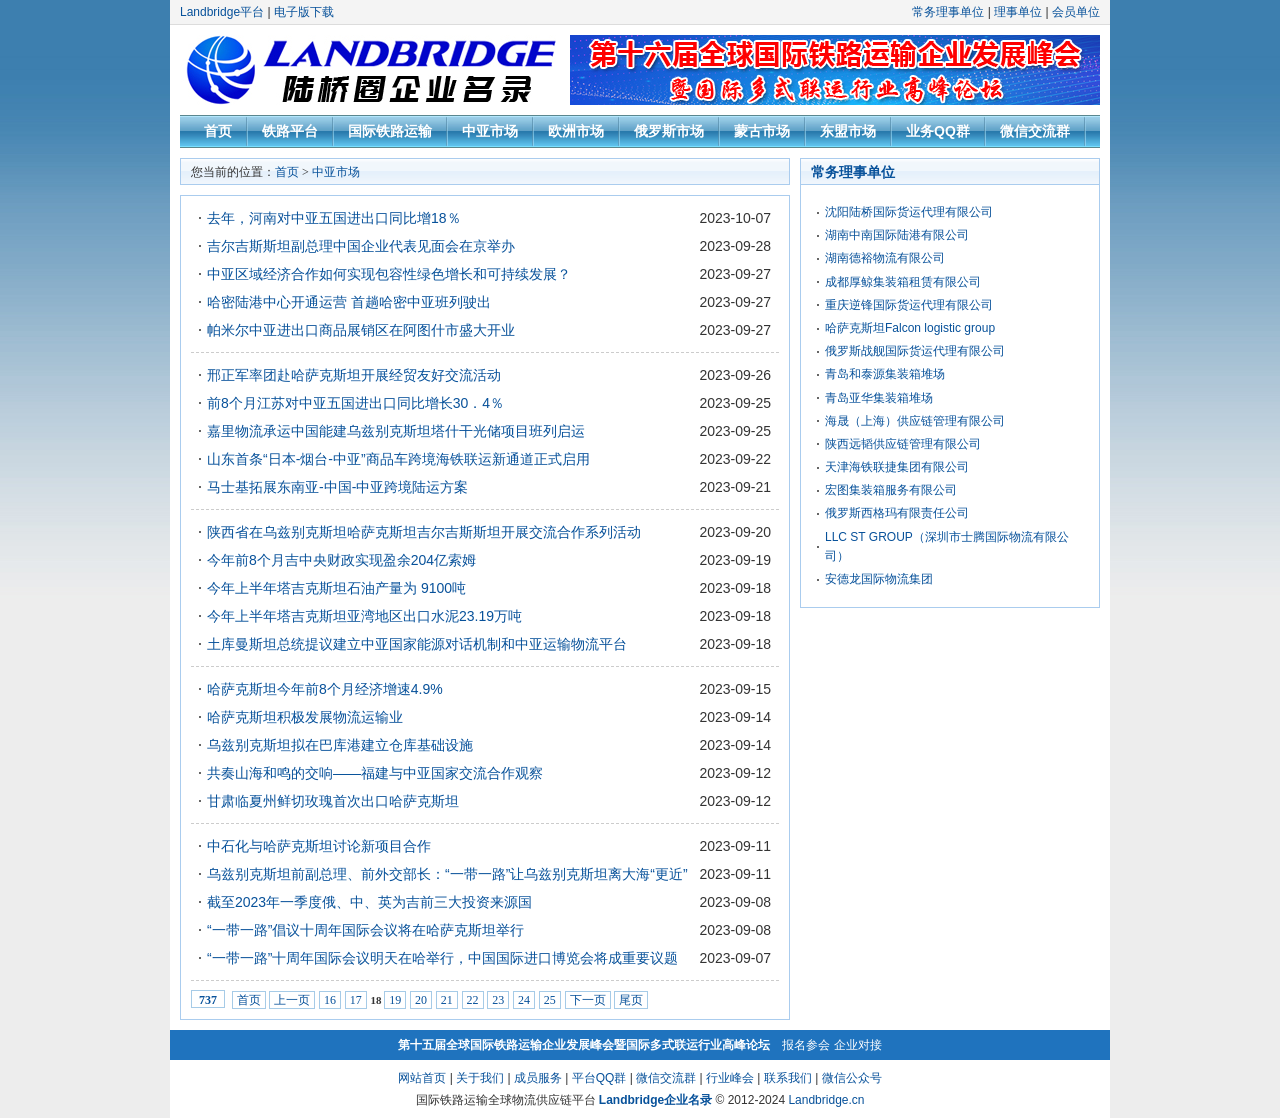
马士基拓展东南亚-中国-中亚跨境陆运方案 (337, 487)
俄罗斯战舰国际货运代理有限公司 (915, 351)
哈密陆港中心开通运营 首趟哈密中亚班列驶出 (349, 302)
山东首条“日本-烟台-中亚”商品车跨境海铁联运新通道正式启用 (398, 459)
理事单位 (1018, 12)
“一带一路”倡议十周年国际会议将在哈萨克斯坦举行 (365, 930)
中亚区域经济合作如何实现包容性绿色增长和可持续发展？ (389, 274)
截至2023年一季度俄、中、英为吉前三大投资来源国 (369, 902)
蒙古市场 (762, 131)
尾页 (631, 1000)
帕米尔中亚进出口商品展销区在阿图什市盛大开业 (361, 330)
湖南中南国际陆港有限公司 (897, 235)
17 (356, 1000)
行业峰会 (730, 1078)
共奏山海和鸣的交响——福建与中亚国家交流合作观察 (375, 773)
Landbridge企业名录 (655, 1100)
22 (473, 1000)
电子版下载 (304, 12)
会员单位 (1076, 12)
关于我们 (480, 1078)
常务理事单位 (948, 12)
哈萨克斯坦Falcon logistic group (910, 328)
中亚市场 (490, 131)
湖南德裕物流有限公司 (885, 258)
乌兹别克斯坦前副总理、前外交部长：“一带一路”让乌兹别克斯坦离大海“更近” (447, 874)
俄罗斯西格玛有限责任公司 (897, 513)
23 (498, 1000)
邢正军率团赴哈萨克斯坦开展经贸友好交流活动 (354, 375)
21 (447, 1000)
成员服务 (538, 1078)
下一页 (588, 1000)
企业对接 (858, 1045)
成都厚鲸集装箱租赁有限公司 (903, 282)
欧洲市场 (576, 131)
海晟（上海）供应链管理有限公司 (915, 421)
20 (421, 1000)
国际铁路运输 (390, 131)
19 (395, 1000)
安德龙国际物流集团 (879, 579)
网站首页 (422, 1078)
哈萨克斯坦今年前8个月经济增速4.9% (325, 689)
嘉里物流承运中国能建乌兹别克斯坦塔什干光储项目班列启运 (396, 431)
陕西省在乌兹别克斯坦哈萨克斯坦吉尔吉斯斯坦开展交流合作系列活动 (424, 532)
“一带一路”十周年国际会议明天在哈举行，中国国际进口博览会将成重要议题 (442, 958)
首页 (218, 131)
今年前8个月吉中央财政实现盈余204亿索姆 (341, 560)
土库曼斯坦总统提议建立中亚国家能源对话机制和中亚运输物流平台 (417, 644)
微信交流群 (1035, 131)
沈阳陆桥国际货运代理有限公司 (909, 212)
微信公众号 (852, 1078)
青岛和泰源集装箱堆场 (885, 374)
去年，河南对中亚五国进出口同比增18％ (334, 218)
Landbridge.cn (826, 1100)
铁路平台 (290, 131)
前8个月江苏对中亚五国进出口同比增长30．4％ (355, 403)
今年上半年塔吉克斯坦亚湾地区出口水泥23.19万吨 (364, 616)
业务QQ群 (938, 131)
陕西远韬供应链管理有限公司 (903, 444)
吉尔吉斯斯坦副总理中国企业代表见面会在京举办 (361, 246)
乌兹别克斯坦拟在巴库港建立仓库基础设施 (340, 745)
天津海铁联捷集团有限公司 (897, 467)
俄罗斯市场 (669, 131)
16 (330, 1000)
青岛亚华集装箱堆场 (879, 398)
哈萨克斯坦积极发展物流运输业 (305, 717)
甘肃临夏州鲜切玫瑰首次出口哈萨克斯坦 (333, 801)
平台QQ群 (599, 1078)
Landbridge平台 (222, 12)
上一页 (292, 1000)
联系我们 (788, 1078)
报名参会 (806, 1045)
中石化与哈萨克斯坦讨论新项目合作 (319, 846)
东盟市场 (848, 131)
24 (524, 1000)
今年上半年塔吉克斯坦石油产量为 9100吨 (336, 588)
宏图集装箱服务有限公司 (891, 490)
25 (550, 1000)
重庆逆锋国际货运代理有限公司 (909, 305)
